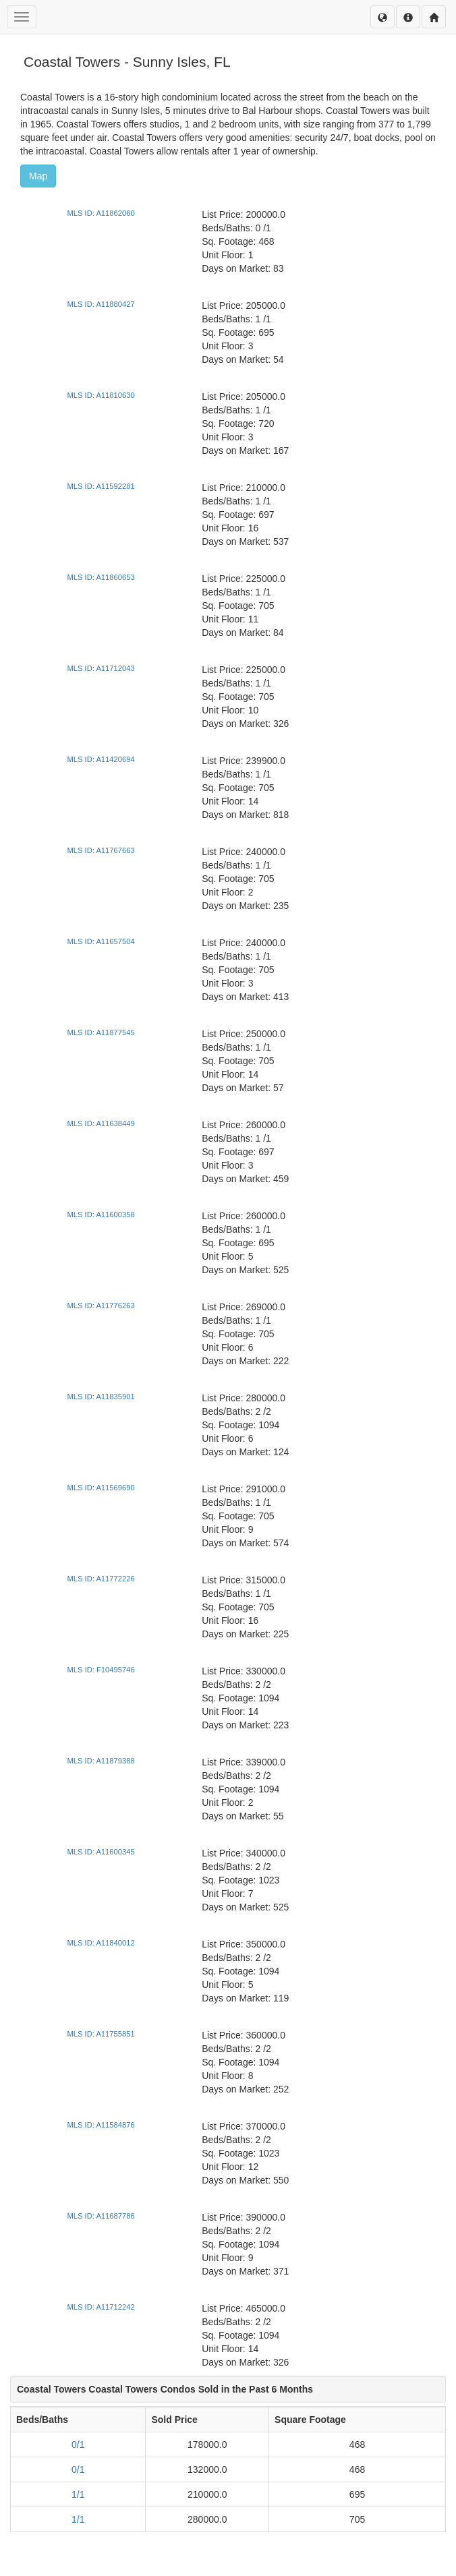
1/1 (78, 2494)
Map (38, 176)
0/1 (78, 2444)
